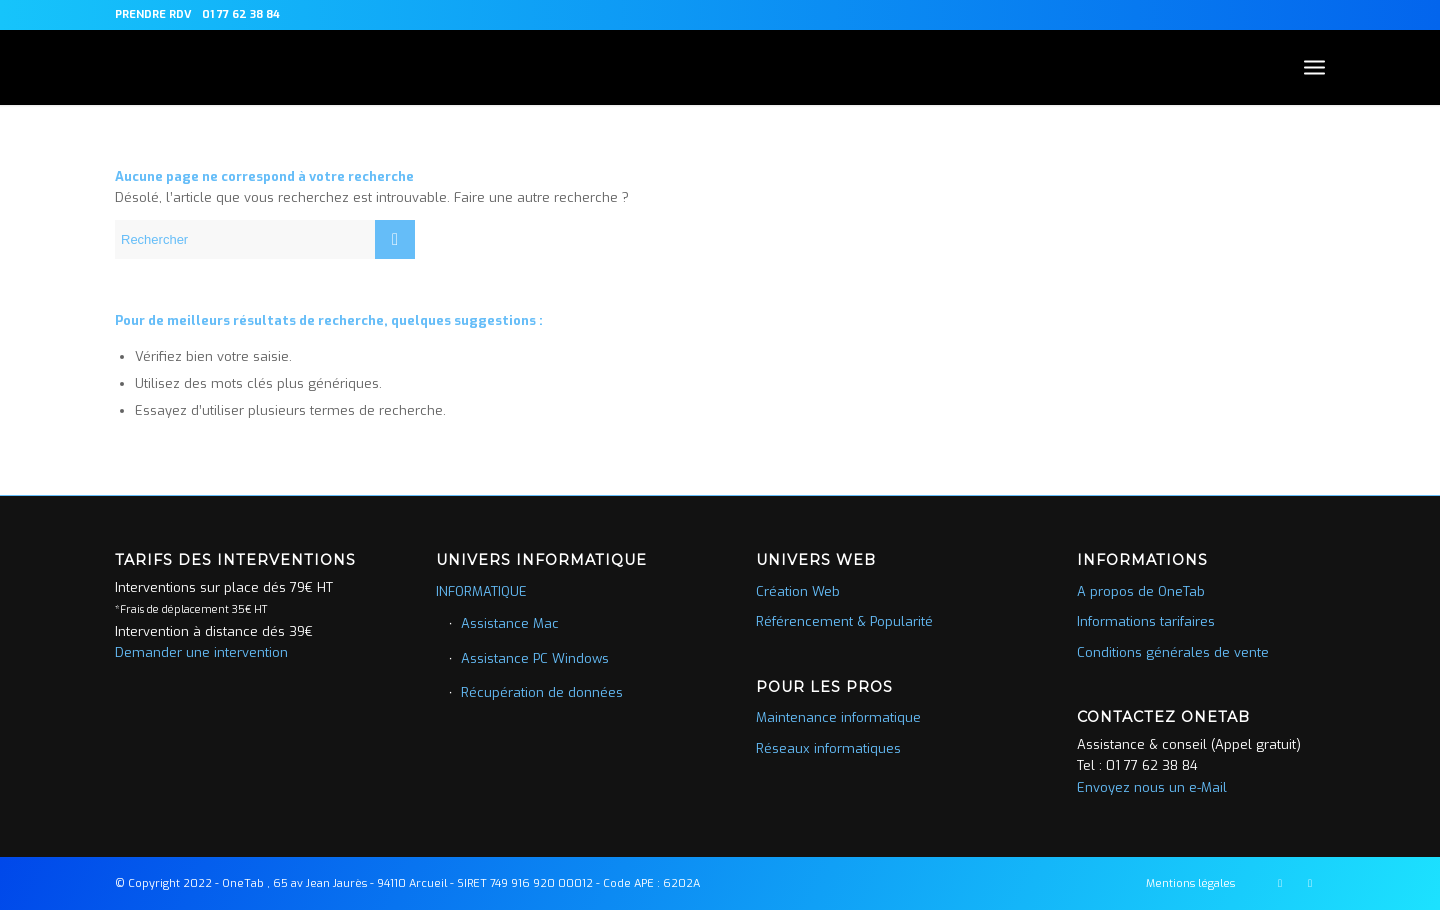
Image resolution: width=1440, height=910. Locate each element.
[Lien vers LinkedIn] (1310, 883)
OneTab (243, 883)
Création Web (798, 591)
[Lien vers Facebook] (1280, 883)
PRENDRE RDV (153, 14)
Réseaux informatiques (828, 748)
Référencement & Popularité (844, 621)
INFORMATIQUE (481, 591)
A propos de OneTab (1141, 591)
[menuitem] (153, 15)
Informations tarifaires (1146, 621)
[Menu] (1314, 67)
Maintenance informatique (838, 717)
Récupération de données (542, 692)
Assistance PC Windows (535, 658)
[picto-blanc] (115, 67)
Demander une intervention (201, 652)
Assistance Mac (510, 623)
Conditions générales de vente (1173, 652)
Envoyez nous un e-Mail (1152, 787)
